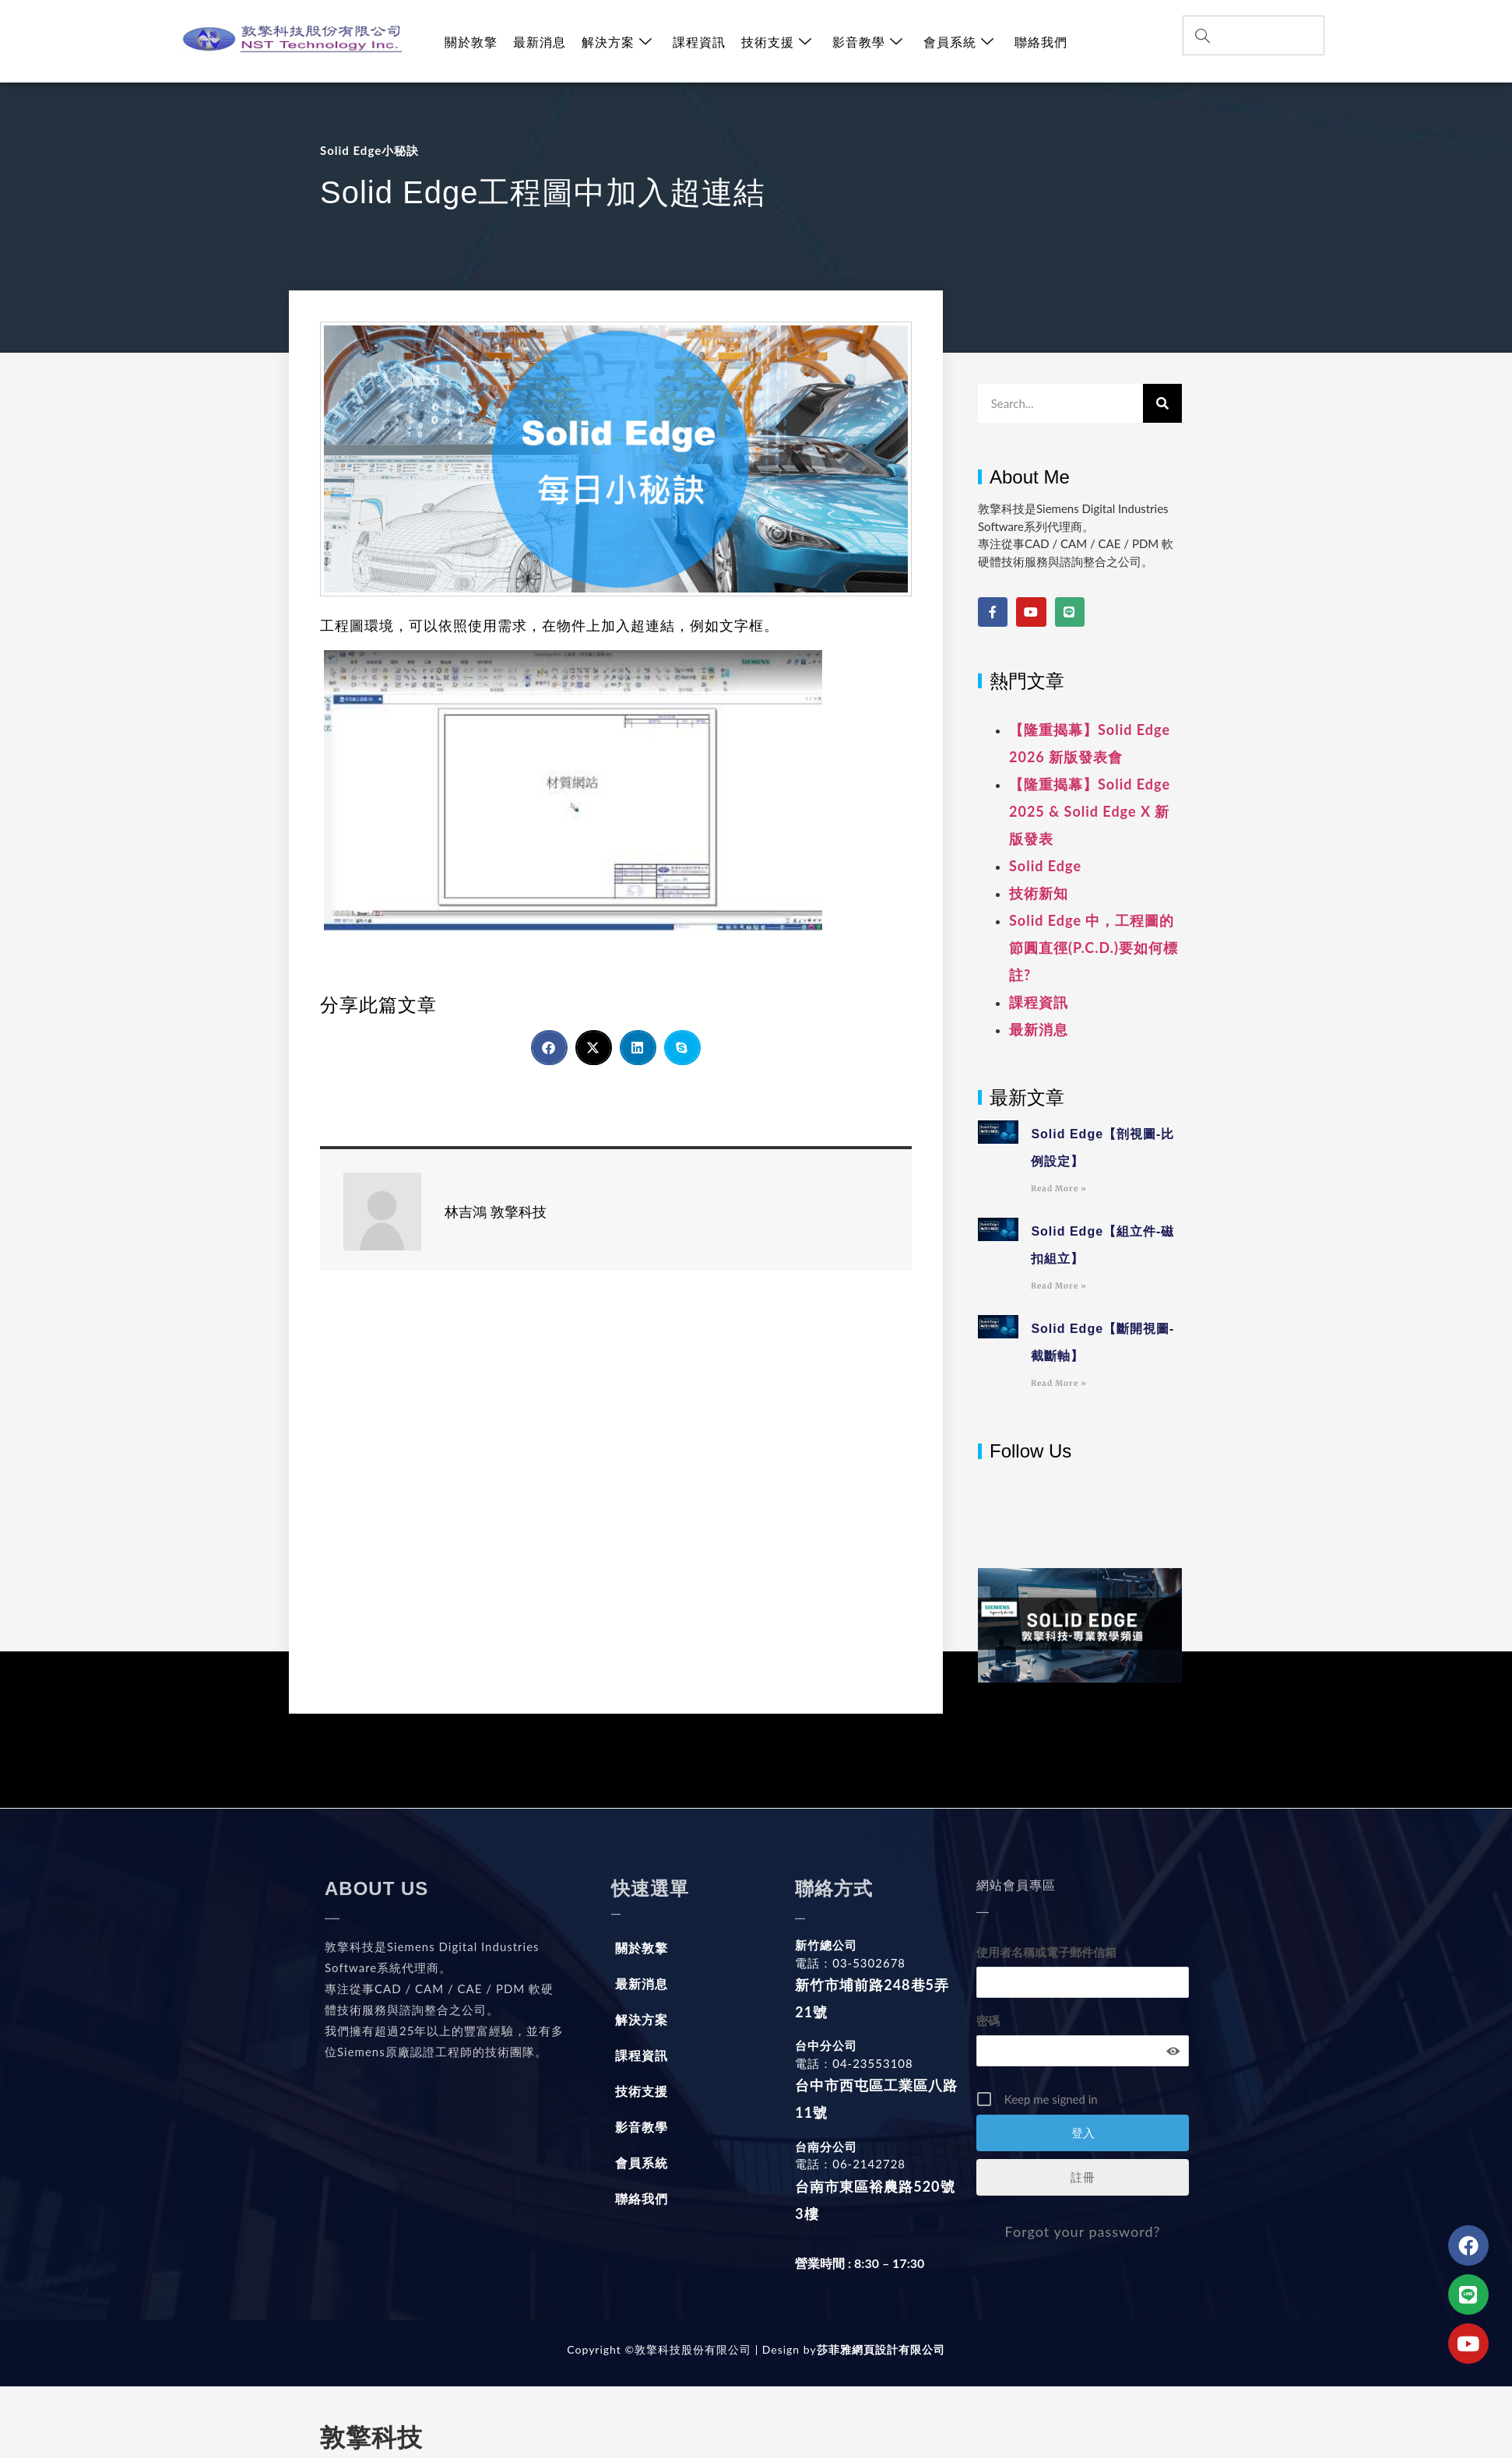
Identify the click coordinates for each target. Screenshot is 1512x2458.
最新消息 (539, 41)
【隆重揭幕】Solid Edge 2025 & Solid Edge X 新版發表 (1089, 811)
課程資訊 (699, 41)
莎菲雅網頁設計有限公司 (881, 2349)
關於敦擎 (471, 41)
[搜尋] (1162, 403)
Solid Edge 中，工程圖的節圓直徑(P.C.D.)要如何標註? (1093, 947)
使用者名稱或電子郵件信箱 (1046, 1952)
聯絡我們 (1040, 41)
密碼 (988, 2020)
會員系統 (958, 41)
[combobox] (1253, 35)
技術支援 (776, 41)
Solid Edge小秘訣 (369, 150)
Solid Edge (1045, 865)
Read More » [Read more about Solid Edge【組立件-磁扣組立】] (1059, 1286)
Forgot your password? (1083, 2231)
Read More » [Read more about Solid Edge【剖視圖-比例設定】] (1059, 1188)
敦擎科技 (371, 2438)
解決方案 (617, 41)
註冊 (1083, 2177)
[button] (549, 1047)
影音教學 (867, 41)
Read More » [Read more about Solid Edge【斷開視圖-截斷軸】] (1059, 1383)
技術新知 (1038, 893)
